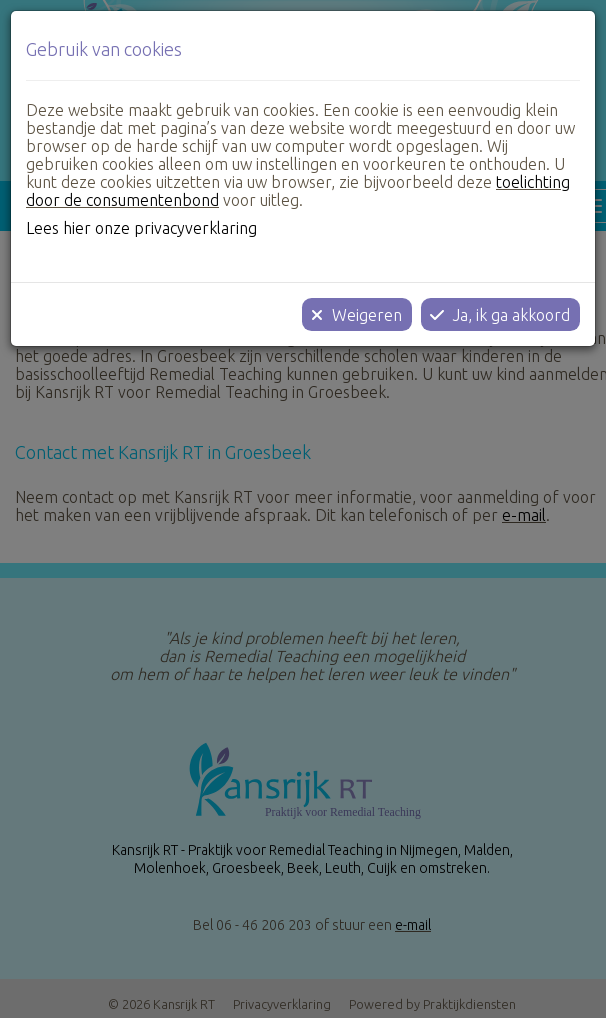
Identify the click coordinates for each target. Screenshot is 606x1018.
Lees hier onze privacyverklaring (141, 228)
